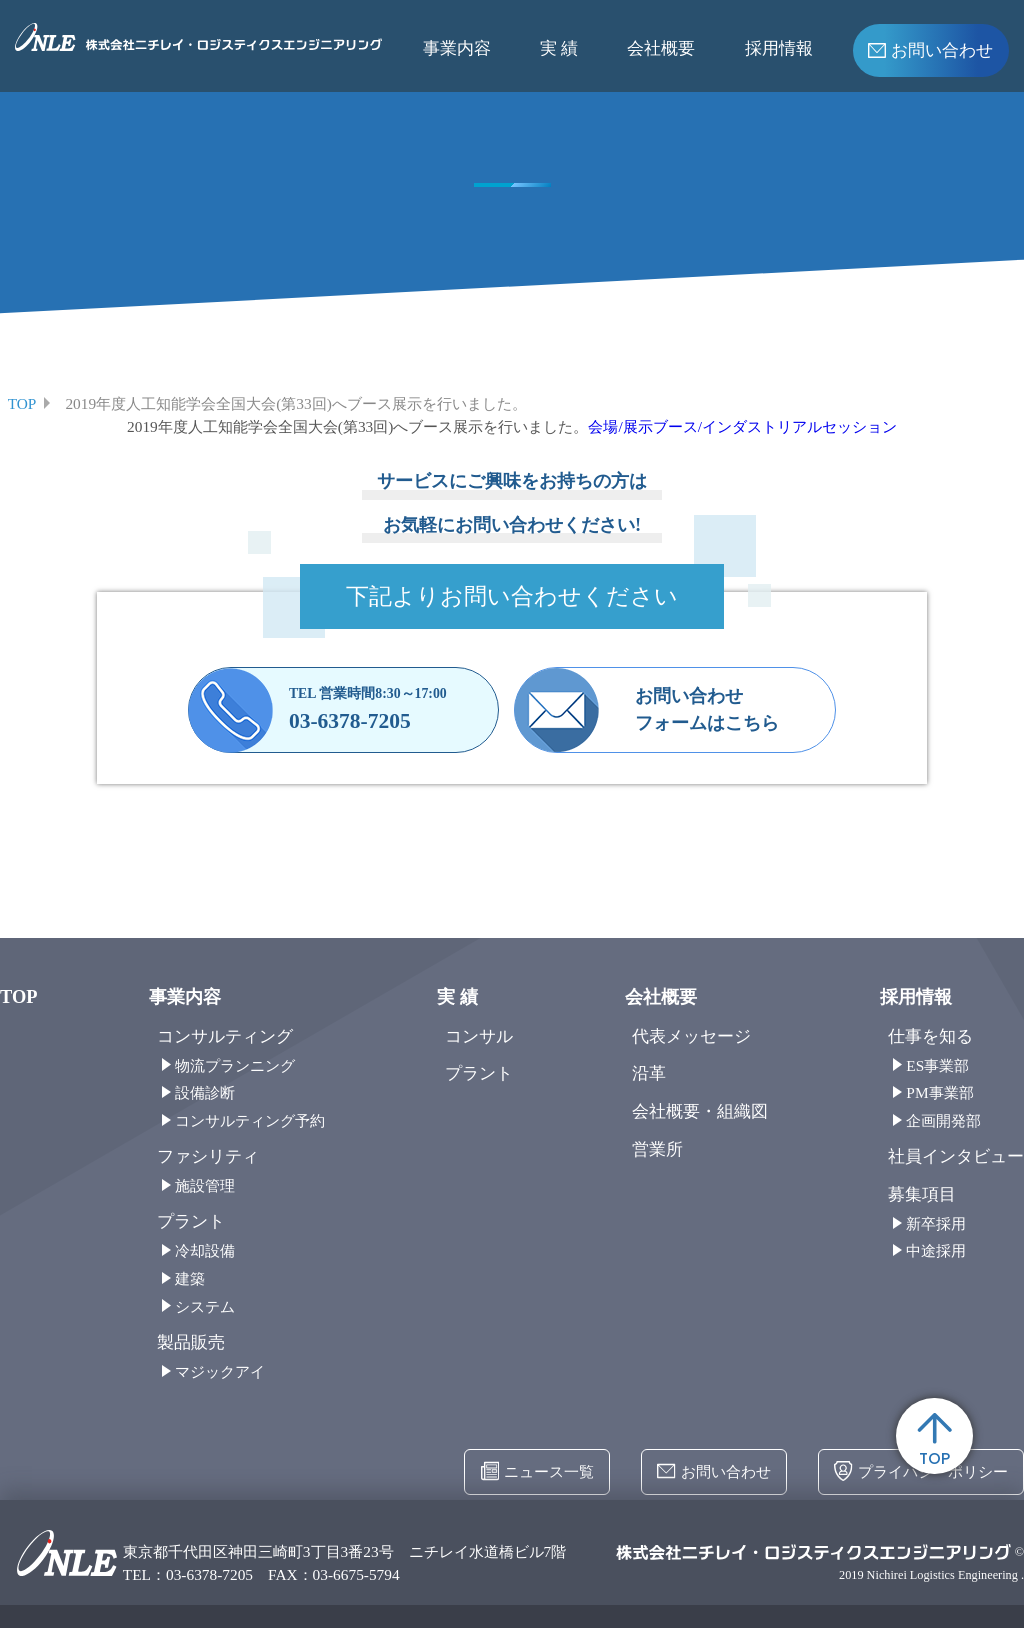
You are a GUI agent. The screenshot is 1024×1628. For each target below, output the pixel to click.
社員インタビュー (956, 1156)
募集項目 (922, 1194)
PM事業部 (939, 1092)
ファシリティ (208, 1156)
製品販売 (191, 1342)
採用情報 (779, 48)
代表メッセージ (691, 1036)
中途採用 (936, 1250)
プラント (191, 1221)
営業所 (657, 1149)
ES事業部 (937, 1065)
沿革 (649, 1073)
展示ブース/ (662, 426)
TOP (934, 1441)
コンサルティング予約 (250, 1120)
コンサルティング (225, 1036)
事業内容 (457, 48)
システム (205, 1306)
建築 (190, 1278)
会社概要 (661, 48)
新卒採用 (936, 1223)
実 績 (559, 48)
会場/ (605, 426)
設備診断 (205, 1092)
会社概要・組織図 (700, 1111)
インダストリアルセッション (799, 426)
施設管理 (205, 1185)
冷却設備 (205, 1250)
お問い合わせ (930, 48)
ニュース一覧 (537, 1472)
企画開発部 (943, 1120)
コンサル (479, 1036)
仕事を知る (930, 1036)
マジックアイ (220, 1371)
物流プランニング (235, 1065)
